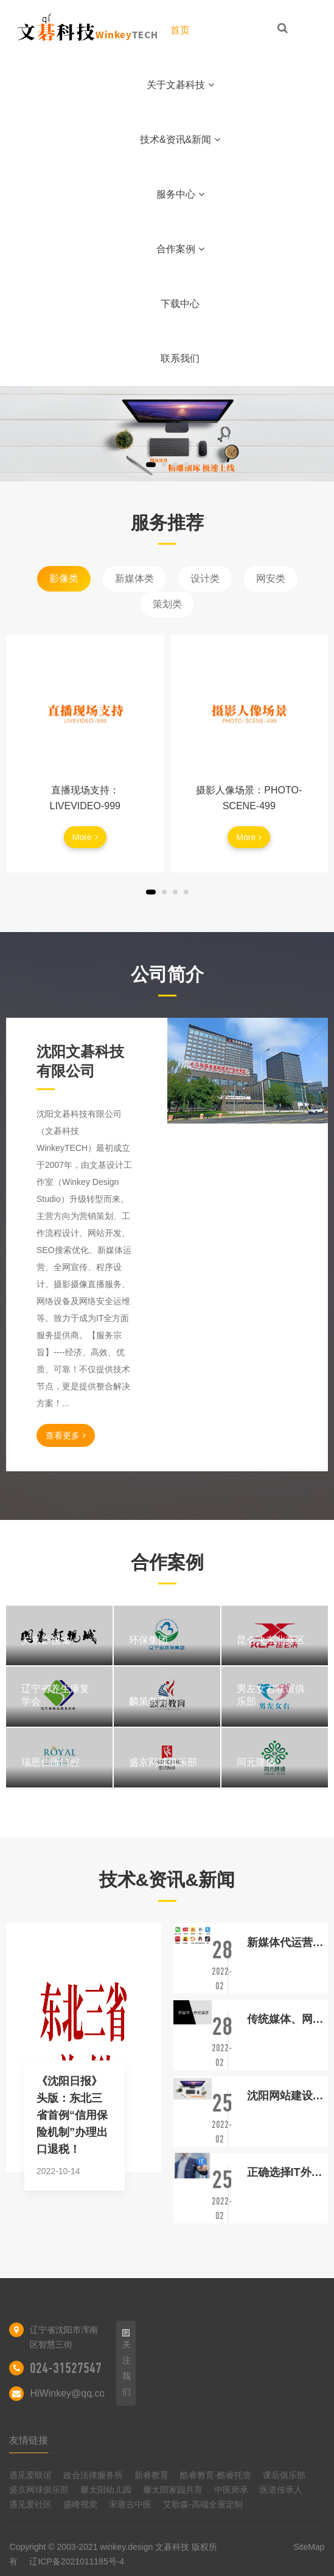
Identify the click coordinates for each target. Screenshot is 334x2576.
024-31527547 (66, 2368)
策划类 (167, 604)
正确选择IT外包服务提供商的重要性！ (287, 2172)
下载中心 (180, 304)
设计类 (205, 578)
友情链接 (28, 2440)
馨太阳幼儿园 (105, 2490)
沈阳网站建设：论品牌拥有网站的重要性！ (287, 2096)
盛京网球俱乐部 (39, 2490)
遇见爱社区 (30, 2504)
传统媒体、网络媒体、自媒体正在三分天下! (287, 2019)
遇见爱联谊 (30, 2475)
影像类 (63, 578)
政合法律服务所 (93, 2475)
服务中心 (180, 194)
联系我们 (180, 358)
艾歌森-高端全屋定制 (203, 2504)
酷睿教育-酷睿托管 (215, 2475)
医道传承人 (281, 2490)
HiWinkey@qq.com (71, 2393)
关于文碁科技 (180, 85)
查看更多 (66, 1435)
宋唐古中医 (130, 2504)
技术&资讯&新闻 (180, 139)
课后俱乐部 (284, 2475)
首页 (180, 30)
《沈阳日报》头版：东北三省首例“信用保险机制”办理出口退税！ (72, 2115)
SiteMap (308, 2547)
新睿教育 (151, 2475)
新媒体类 (134, 578)
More (85, 837)
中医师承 (231, 2490)
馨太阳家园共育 (173, 2490)
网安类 (270, 578)
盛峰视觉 (80, 2504)
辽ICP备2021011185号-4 (76, 2561)
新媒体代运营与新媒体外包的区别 (287, 1942)
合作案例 (180, 249)
